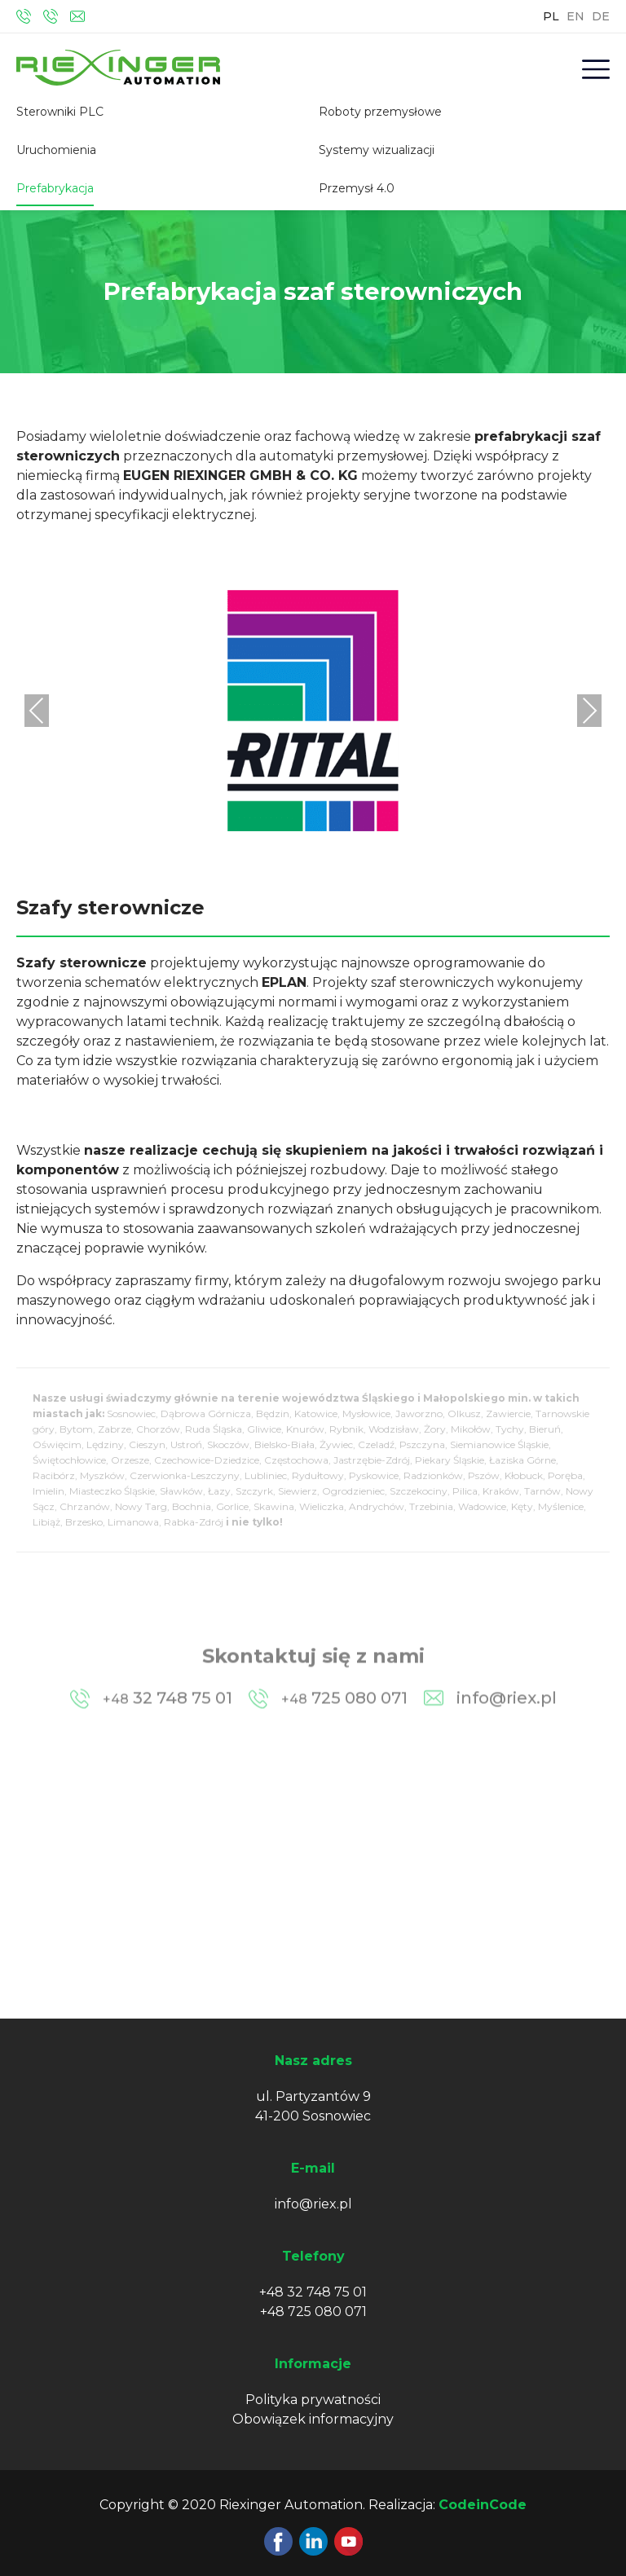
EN (575, 16)
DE (601, 16)
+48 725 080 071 (313, 2311)
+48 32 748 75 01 (313, 2292)
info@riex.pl (313, 2204)
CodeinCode (483, 2504)
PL (551, 16)
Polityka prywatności (313, 2399)
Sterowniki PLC (60, 111)
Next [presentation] (589, 710)
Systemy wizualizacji (376, 150)
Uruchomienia (56, 150)
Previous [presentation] (36, 710)
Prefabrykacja (55, 188)
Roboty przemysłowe (380, 111)
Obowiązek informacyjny (313, 2419)
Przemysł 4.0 (357, 188)
